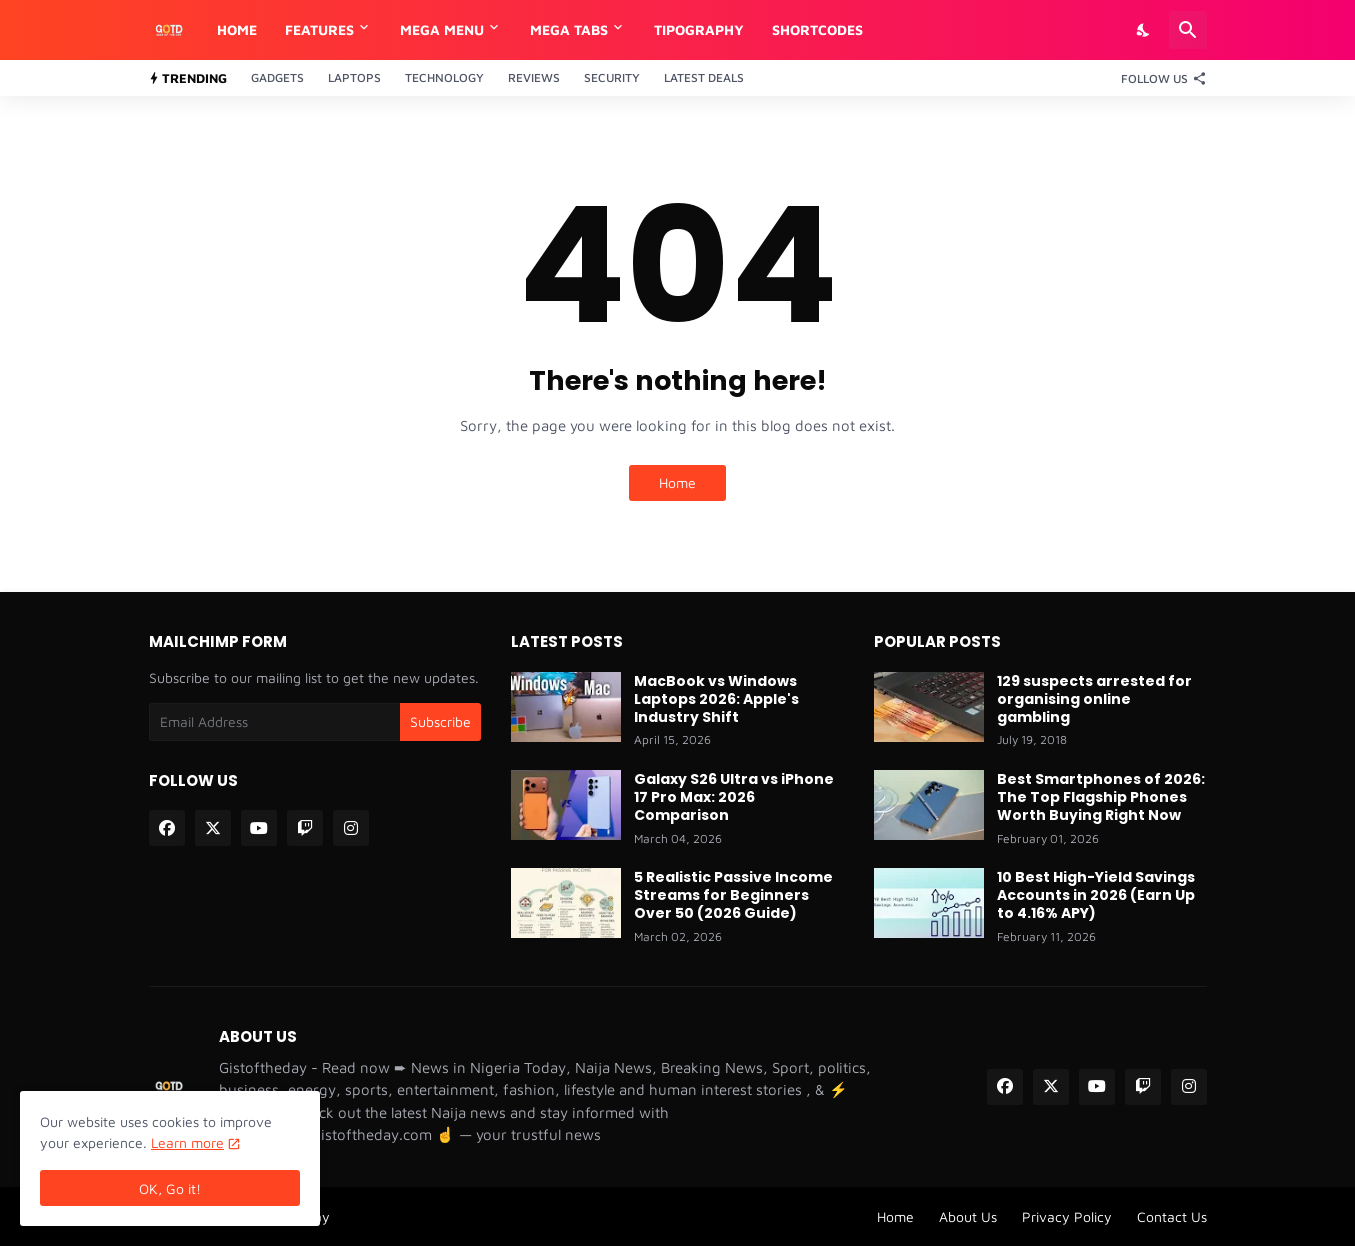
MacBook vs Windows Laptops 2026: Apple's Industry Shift (716, 699)
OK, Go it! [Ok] (170, 1188)
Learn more (187, 1142)
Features (319, 29)
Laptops (354, 77)
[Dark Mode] (1144, 30)
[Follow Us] (1159, 78)
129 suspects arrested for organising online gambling (1094, 699)
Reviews (534, 77)
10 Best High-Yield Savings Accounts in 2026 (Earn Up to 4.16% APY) (1096, 895)
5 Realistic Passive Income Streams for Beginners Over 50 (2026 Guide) (733, 895)
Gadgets (277, 77)
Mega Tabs (569, 29)
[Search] (1188, 30)
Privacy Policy (1067, 1216)
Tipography (699, 29)
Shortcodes (817, 29)
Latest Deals (704, 77)
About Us (968, 1216)
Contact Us (1172, 1216)
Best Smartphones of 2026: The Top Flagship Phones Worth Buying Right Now (1101, 797)
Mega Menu (442, 29)
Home (237, 29)
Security (612, 77)
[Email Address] (275, 722)
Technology (444, 77)
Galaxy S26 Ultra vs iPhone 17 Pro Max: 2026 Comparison (734, 797)
